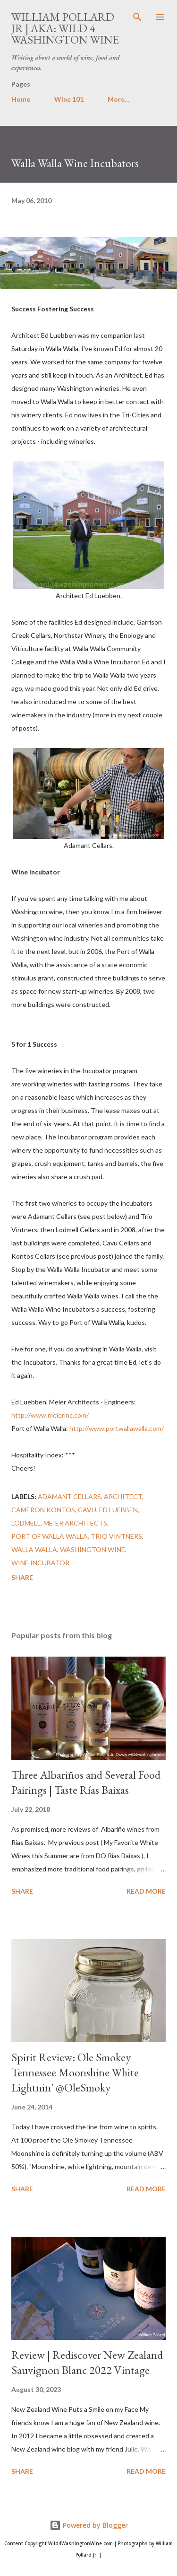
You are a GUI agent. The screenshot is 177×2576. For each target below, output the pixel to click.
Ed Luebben (118, 1510)
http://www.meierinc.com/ (50, 1415)
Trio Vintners (116, 1536)
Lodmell (26, 1523)
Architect (123, 1496)
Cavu (87, 1510)
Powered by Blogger (89, 2525)
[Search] (137, 17)
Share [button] (22, 1577)
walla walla (34, 1549)
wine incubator (40, 1563)
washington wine (92, 1549)
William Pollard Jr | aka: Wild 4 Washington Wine (65, 28)
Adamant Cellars (69, 1496)
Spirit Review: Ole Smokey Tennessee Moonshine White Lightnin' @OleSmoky (75, 2072)
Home (20, 99)
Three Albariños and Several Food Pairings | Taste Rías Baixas (85, 1782)
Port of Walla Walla (49, 1536)
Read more (146, 1891)
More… (119, 99)
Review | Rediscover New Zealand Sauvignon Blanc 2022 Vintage (87, 2362)
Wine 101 (69, 99)
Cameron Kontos (43, 1510)
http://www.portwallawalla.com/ (116, 1428)
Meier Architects (75, 1523)
